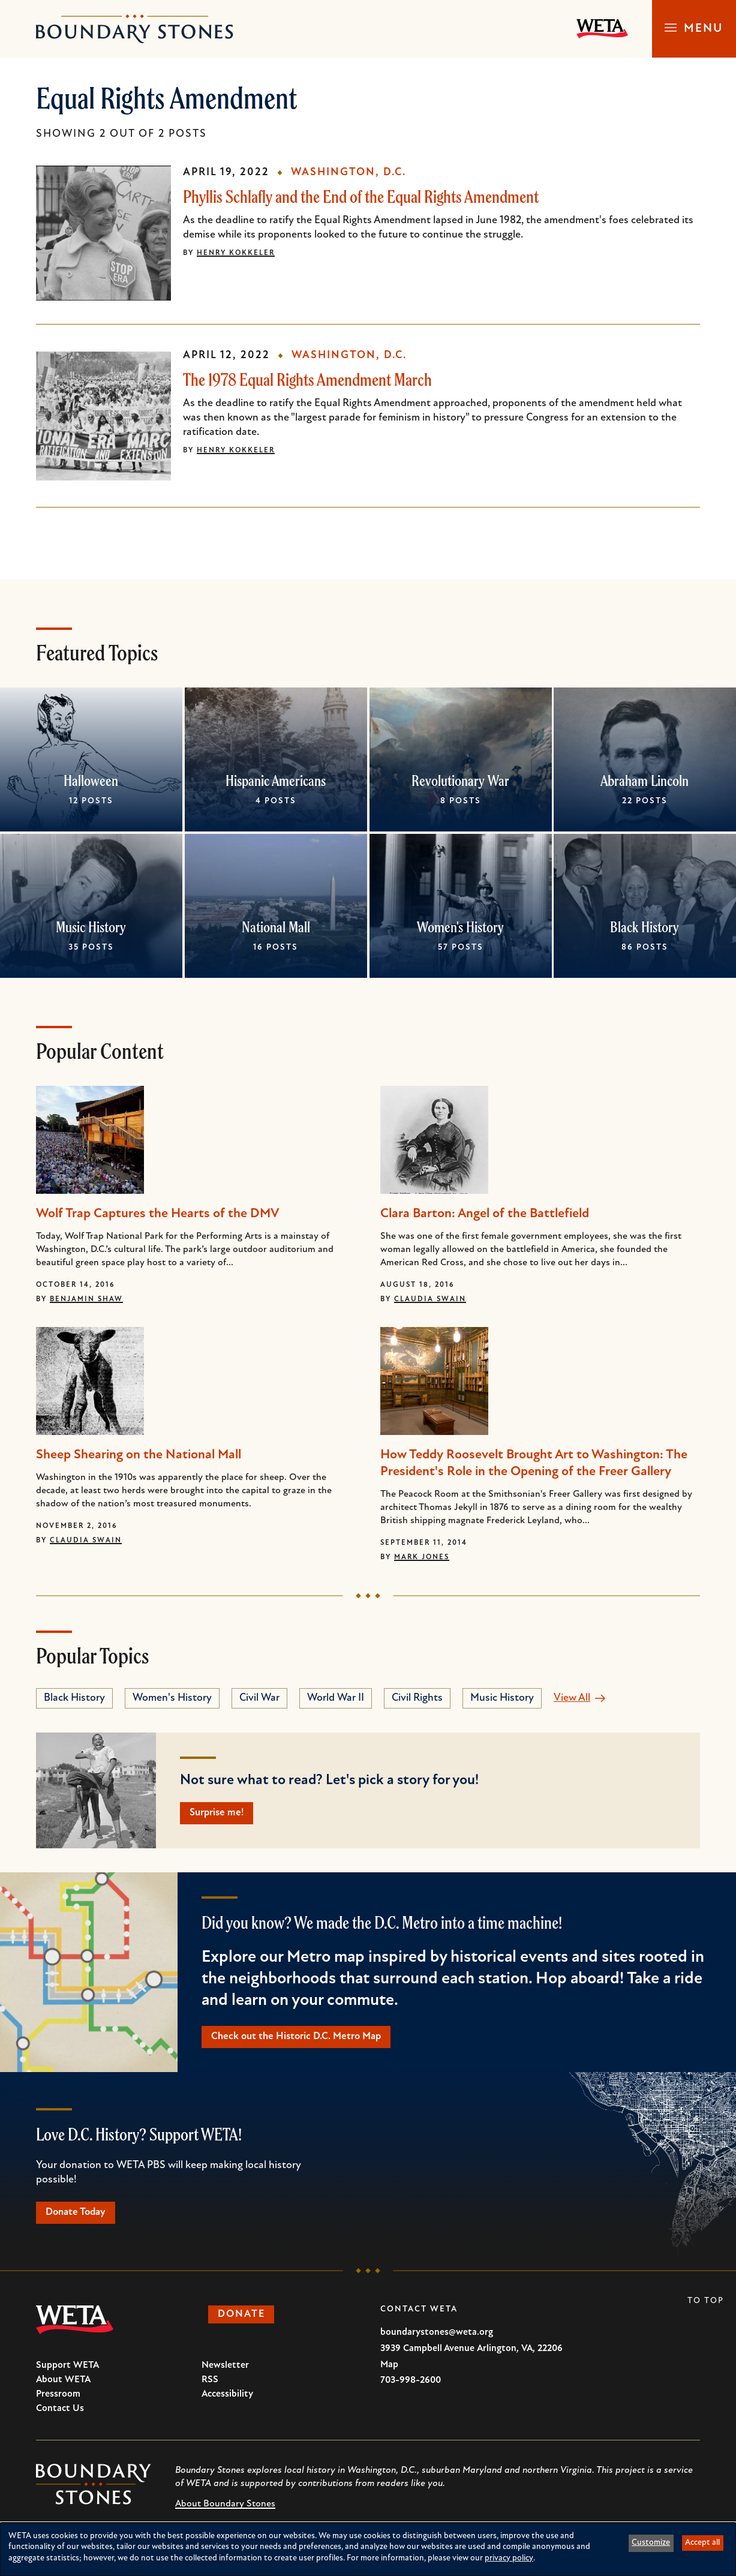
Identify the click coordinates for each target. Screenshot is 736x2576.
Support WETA (67, 2371)
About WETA (63, 2385)
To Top (705, 2306)
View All (572, 1698)
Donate (245, 2320)
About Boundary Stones (225, 2509)
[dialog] (368, 2549)
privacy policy (509, 2558)
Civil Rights (417, 1698)
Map (389, 2370)
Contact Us (60, 2414)
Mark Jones (421, 1557)
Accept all (702, 2542)
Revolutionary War (460, 780)
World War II (335, 1698)
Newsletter (225, 2371)
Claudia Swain (430, 1299)
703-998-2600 (410, 2386)
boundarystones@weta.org (436, 2338)
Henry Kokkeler (236, 253)
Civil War (259, 1698)
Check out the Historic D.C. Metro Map (303, 2039)
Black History (645, 926)
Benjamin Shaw (86, 1299)
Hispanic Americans (276, 780)
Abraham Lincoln (645, 780)
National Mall (276, 926)
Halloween (91, 780)
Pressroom (58, 2399)
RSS (210, 2385)
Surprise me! (221, 1814)
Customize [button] (651, 2542)
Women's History (460, 926)
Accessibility (227, 2399)
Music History (91, 926)
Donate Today (80, 2217)
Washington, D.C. (348, 172)
